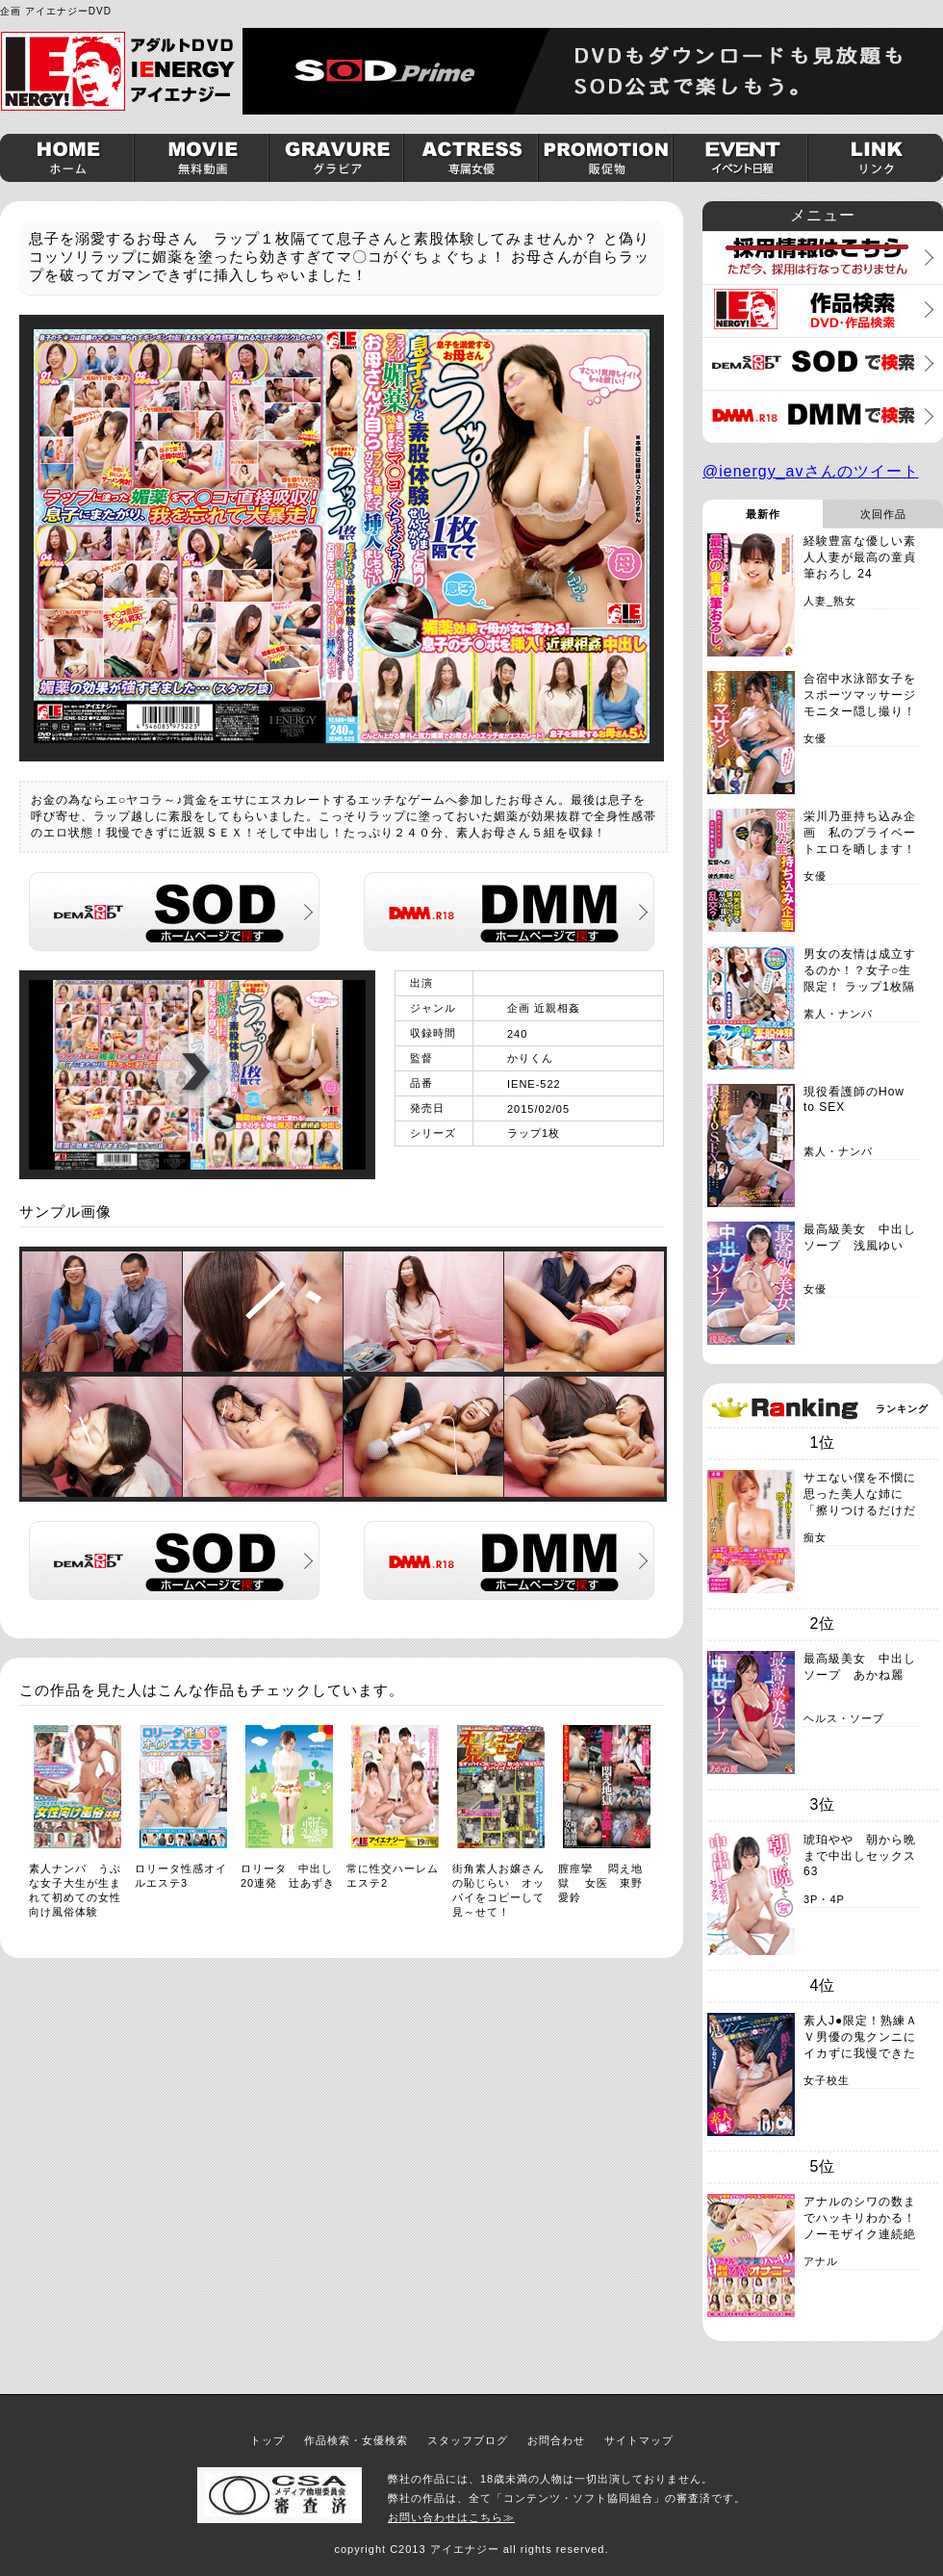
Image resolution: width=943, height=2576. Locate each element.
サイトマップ (639, 2440)
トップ (267, 2440)
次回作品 (883, 514)
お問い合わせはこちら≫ (451, 2517)
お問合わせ (556, 2440)
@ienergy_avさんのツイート (810, 471)
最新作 (763, 514)
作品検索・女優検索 (356, 2440)
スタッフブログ (467, 2440)
